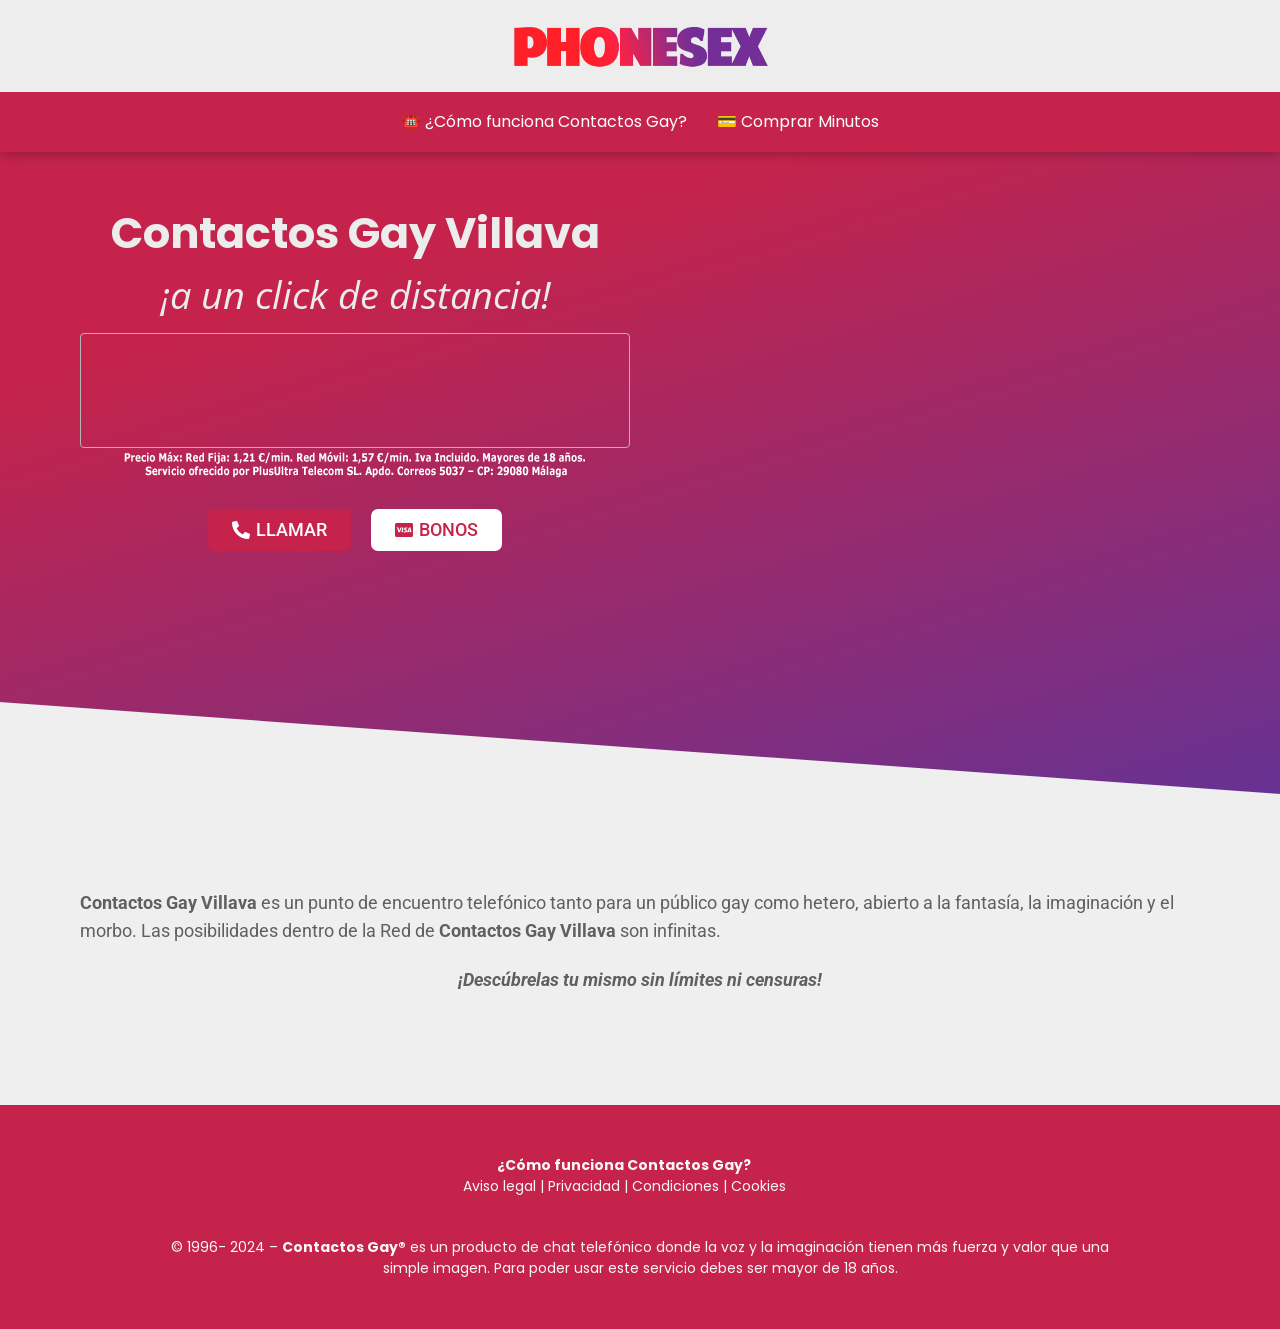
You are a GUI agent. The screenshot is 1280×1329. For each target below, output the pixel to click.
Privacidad (584, 1186)
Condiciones (673, 1186)
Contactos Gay (340, 1247)
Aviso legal (499, 1186)
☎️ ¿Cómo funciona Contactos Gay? (544, 121)
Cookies (758, 1186)
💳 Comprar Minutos (798, 121)
